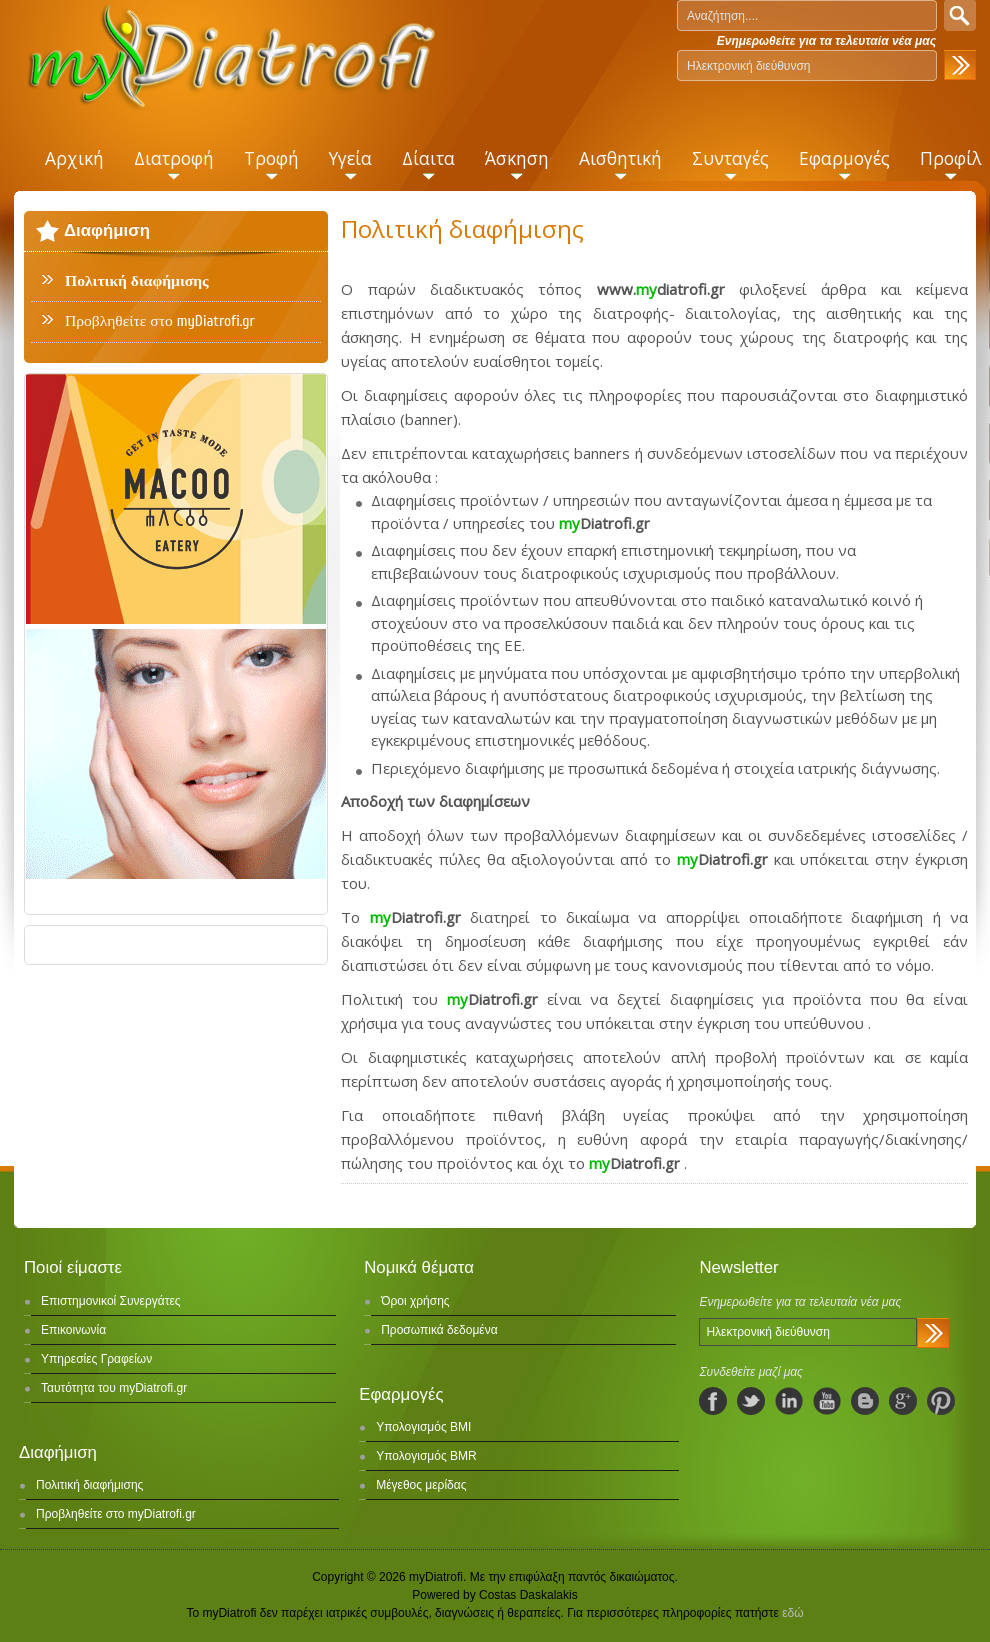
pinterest (941, 1401)
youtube (827, 1401)
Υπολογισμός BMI (423, 1427)
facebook (713, 1401)
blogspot (865, 1401)
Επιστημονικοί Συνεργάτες (111, 1301)
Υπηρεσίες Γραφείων (96, 1359)
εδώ (792, 1613)
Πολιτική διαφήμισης (137, 281)
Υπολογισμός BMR (426, 1456)
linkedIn (789, 1401)
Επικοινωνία (73, 1330)
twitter (751, 1401)
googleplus (903, 1401)
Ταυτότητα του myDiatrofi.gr (114, 1388)
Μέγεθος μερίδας (421, 1485)
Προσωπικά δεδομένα (439, 1330)
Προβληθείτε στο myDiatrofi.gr (160, 321)
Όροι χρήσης (415, 1301)
